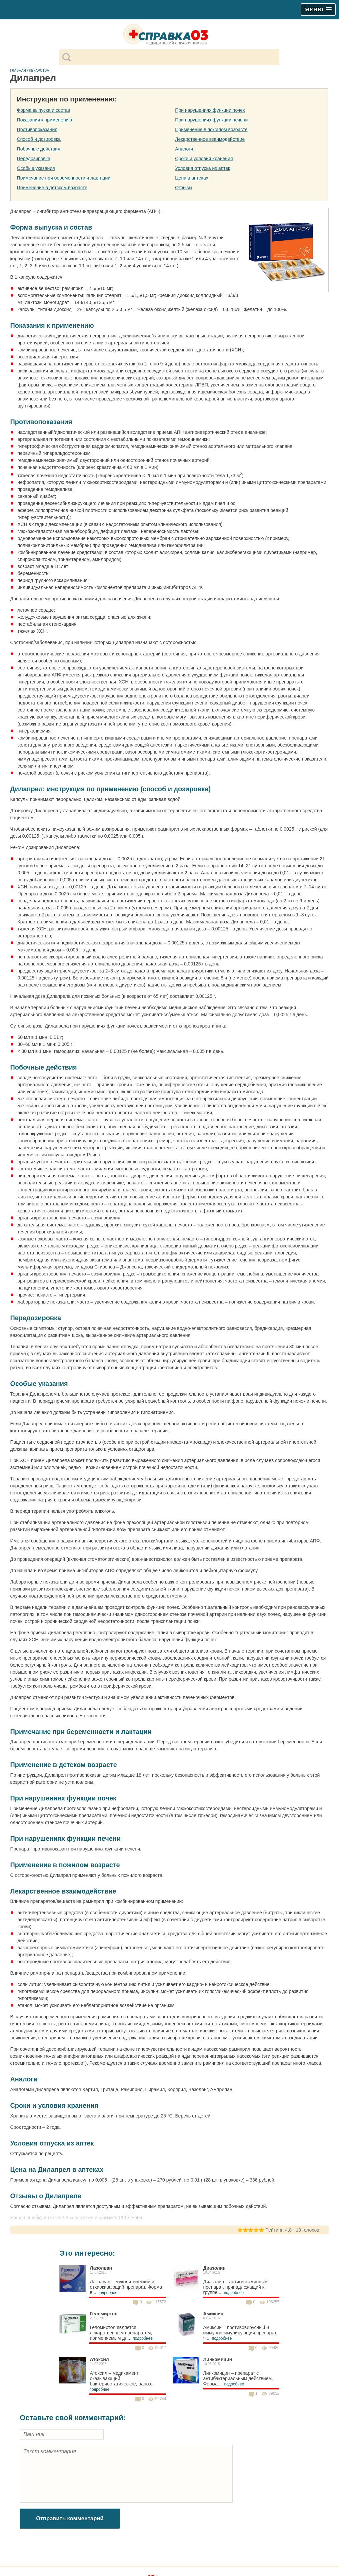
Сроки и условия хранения (204, 158)
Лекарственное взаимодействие (210, 139)
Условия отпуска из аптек (202, 168)
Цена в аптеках (191, 178)
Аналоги (184, 149)
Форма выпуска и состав (43, 110)
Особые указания (36, 168)
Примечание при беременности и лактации (64, 178)
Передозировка (33, 158)
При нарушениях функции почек (210, 110)
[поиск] (174, 57)
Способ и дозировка (39, 139)
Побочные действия (38, 149)
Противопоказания (37, 129)
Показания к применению (44, 119)
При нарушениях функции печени (211, 119)
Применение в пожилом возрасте (211, 129)
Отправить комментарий (70, 2518)
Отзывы (183, 187)
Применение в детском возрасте (52, 187)
